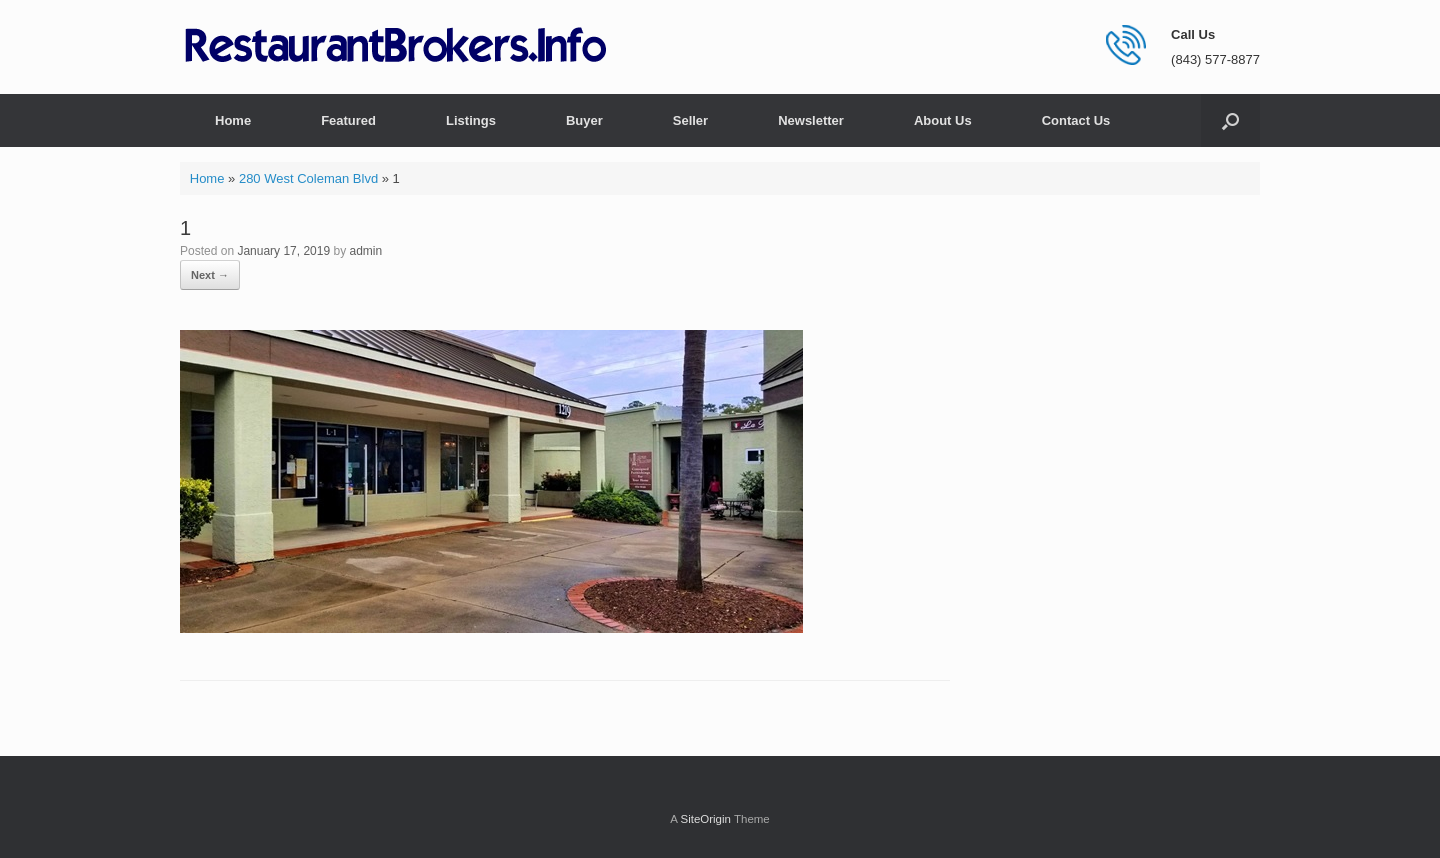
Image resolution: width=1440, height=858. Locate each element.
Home (233, 120)
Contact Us (1076, 120)
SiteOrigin (705, 819)
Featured (348, 120)
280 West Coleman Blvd (308, 178)
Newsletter (811, 120)
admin (366, 251)
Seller (690, 120)
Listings (471, 120)
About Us (943, 120)
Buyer (584, 120)
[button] (1230, 120)
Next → (210, 275)
